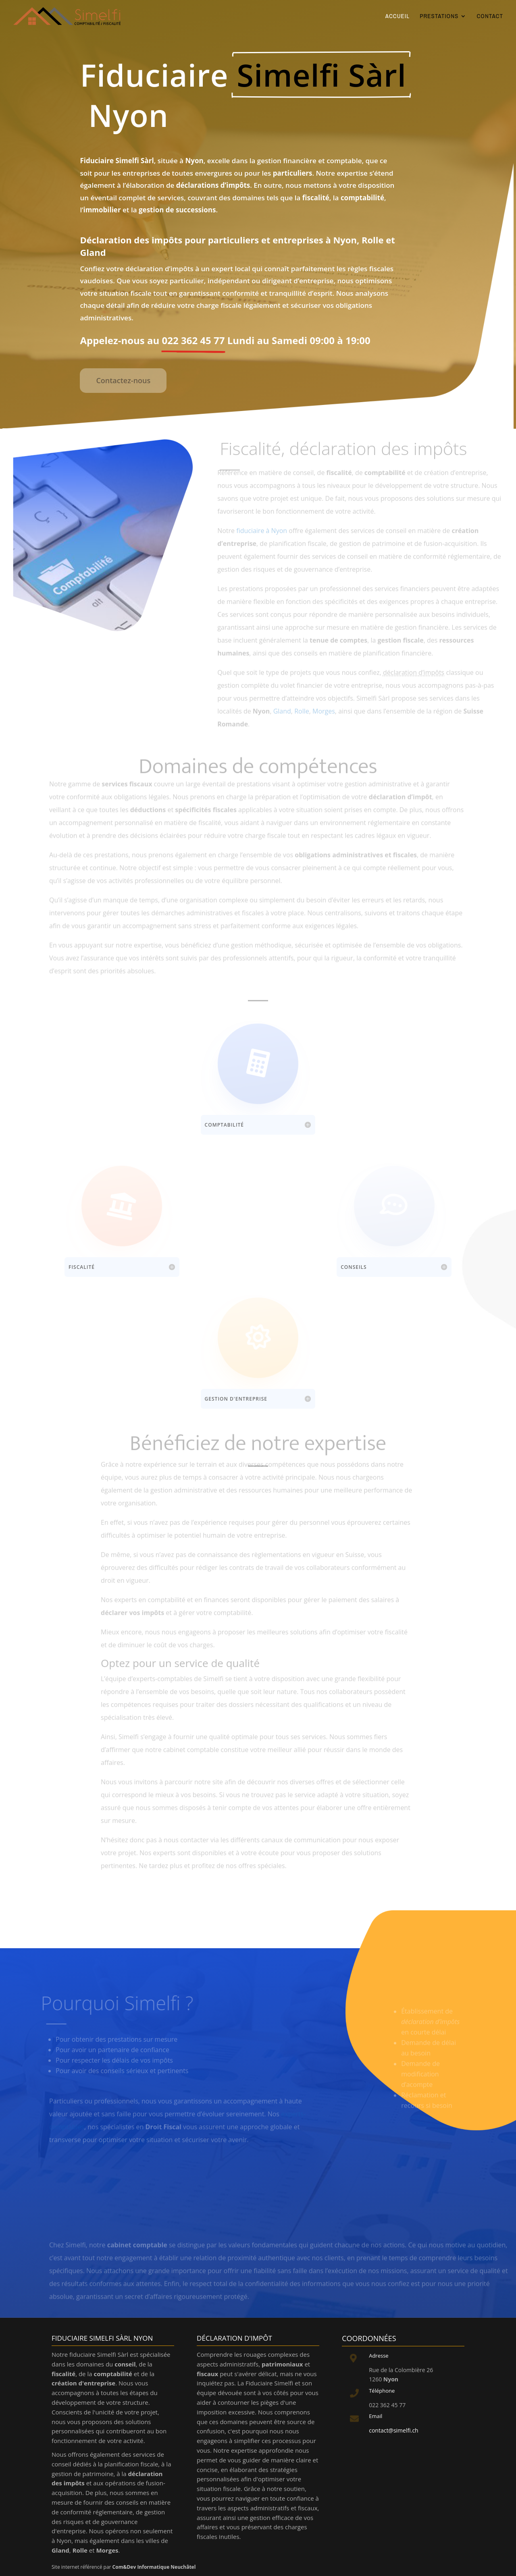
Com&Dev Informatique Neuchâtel (154, 2567)
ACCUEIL (397, 16)
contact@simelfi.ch (393, 2430)
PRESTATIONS (439, 16)
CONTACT (489, 16)
